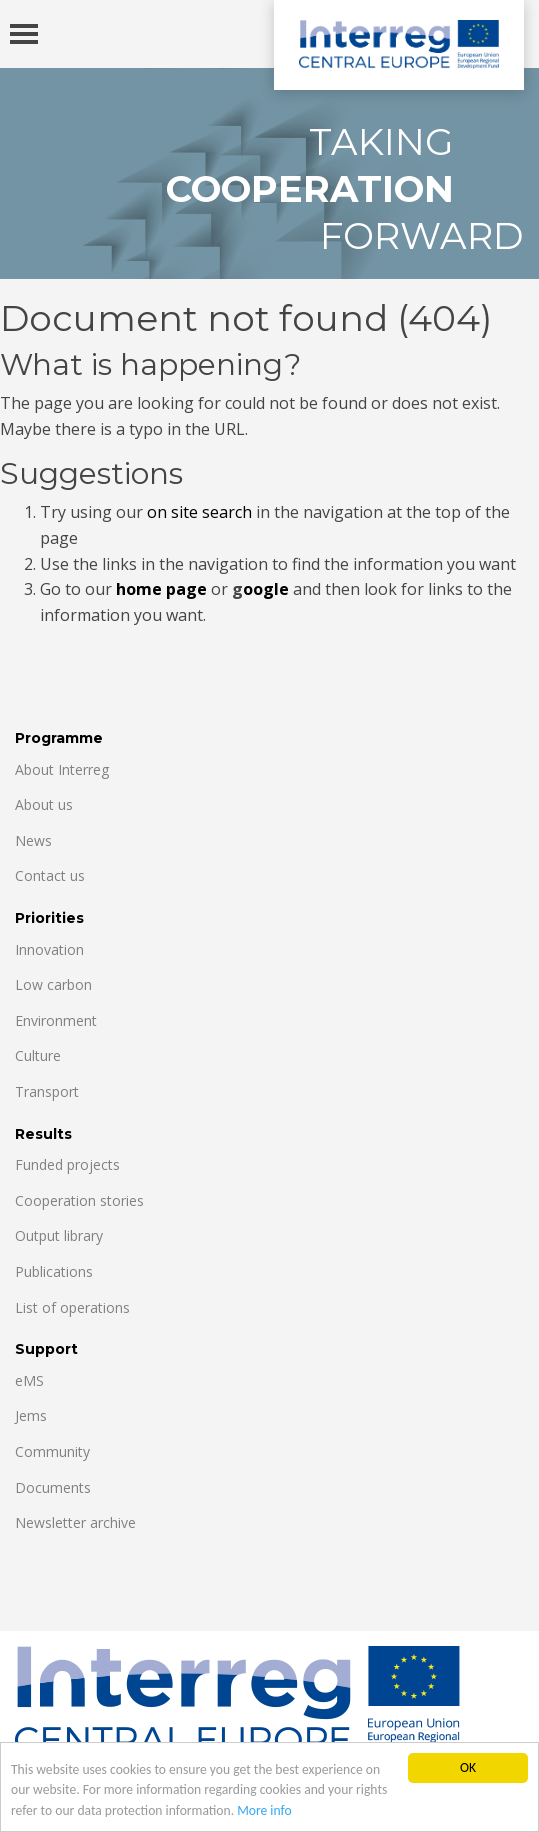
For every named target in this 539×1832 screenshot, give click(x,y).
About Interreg (62, 769)
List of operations (72, 1307)
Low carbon (53, 984)
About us (44, 804)
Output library (59, 1235)
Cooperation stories (79, 1200)
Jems (31, 1415)
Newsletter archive (75, 1522)
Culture (38, 1055)
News (33, 840)
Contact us (50, 875)
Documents (53, 1487)
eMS (29, 1380)
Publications (54, 1271)
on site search (199, 512)
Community (52, 1451)
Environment (56, 1020)
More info (264, 1811)
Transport (47, 1091)
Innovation (49, 949)
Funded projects (67, 1164)
